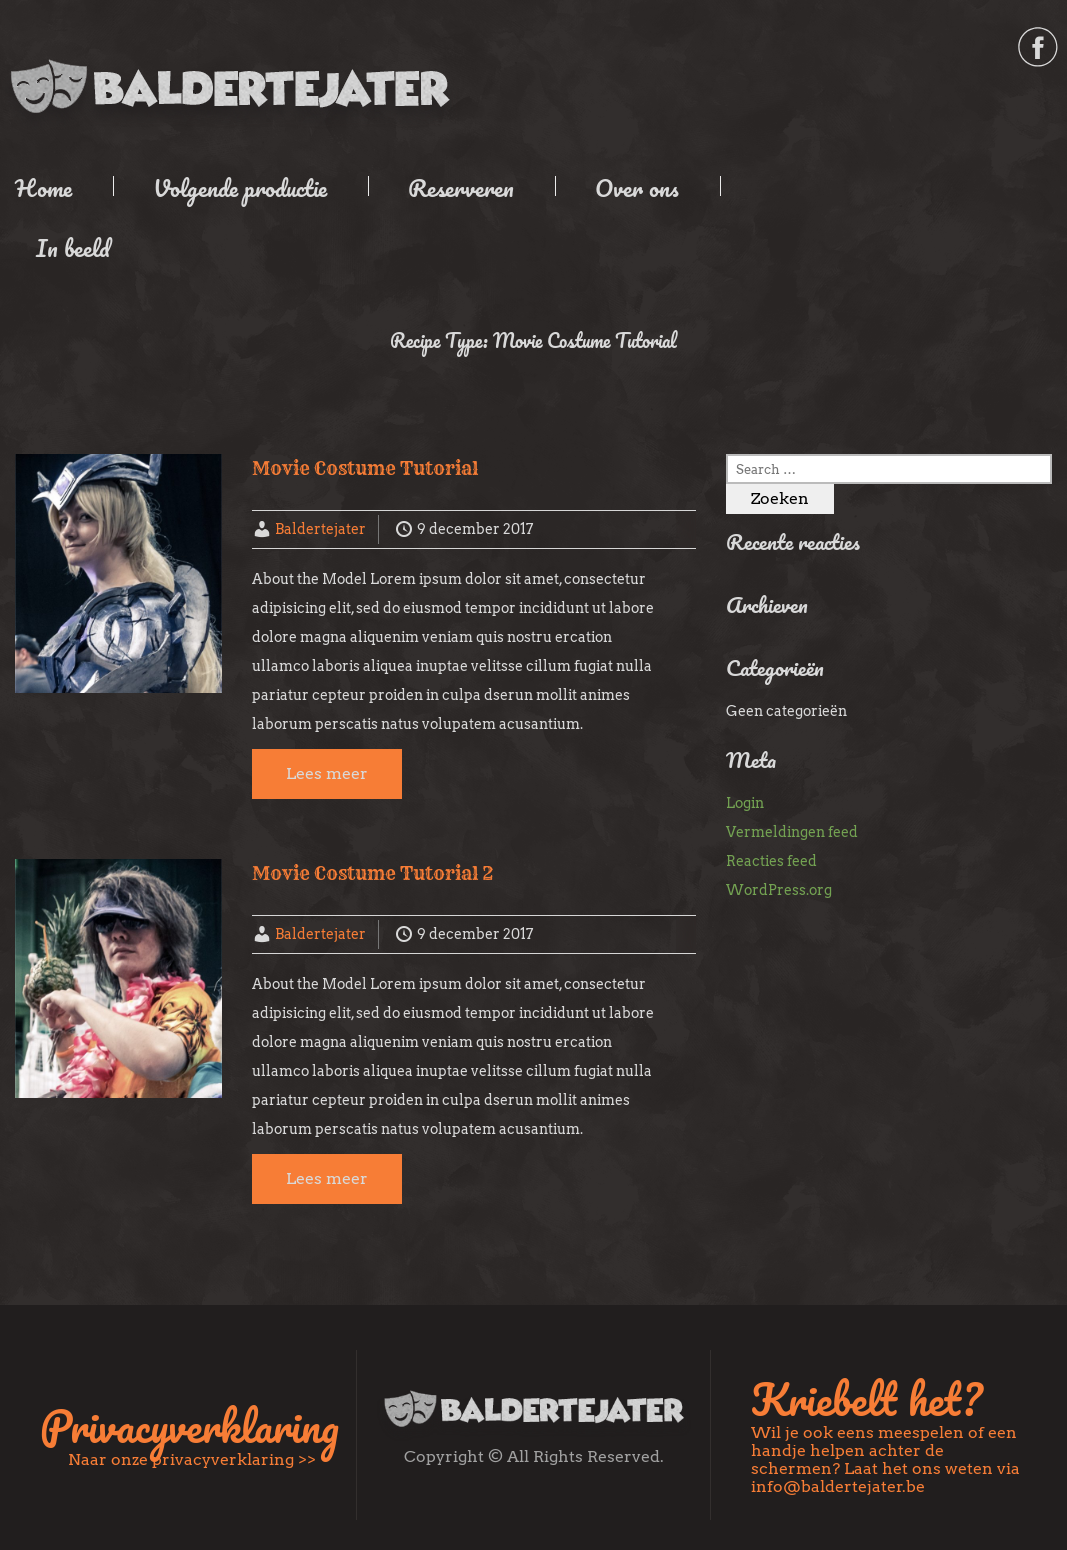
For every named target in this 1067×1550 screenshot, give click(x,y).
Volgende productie (240, 187)
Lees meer (327, 773)
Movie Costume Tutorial (365, 468)
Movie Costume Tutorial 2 (372, 873)
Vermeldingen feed (792, 832)
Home (43, 187)
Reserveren (461, 187)
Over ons (637, 187)
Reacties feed (771, 861)
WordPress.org (779, 890)
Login (745, 803)
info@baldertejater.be (838, 1486)
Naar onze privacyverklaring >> (192, 1459)
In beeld (73, 247)
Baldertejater (320, 529)
